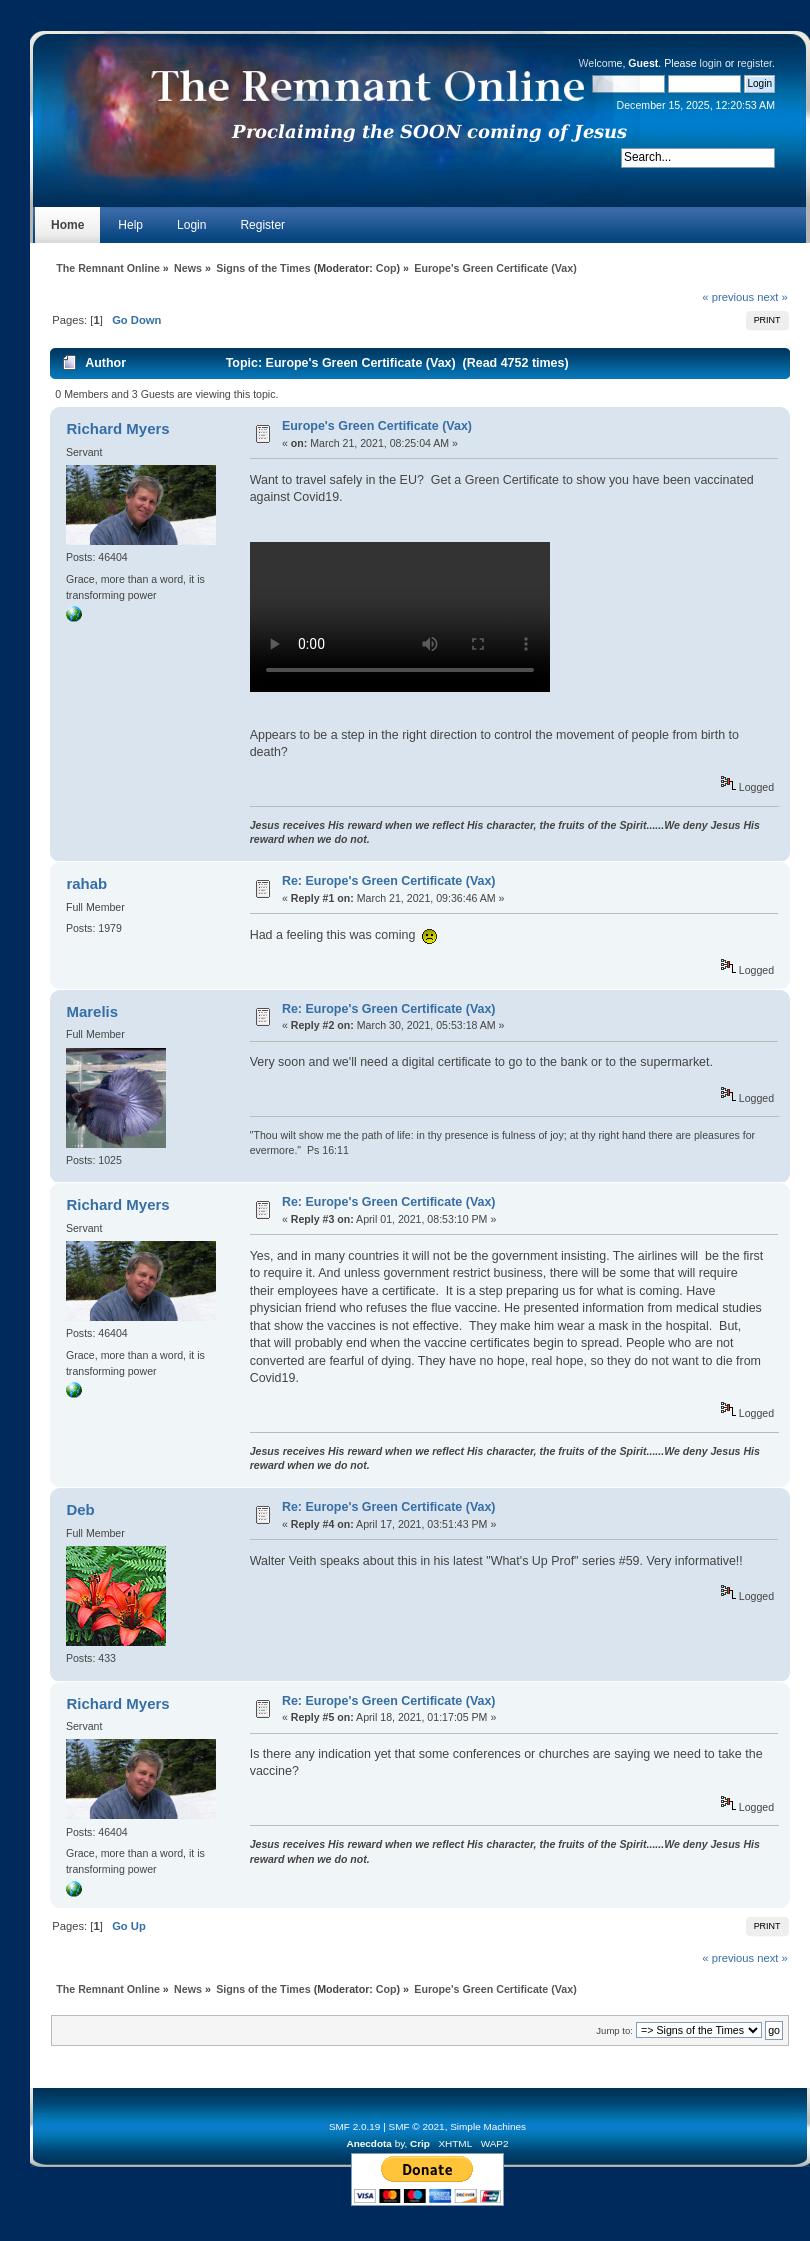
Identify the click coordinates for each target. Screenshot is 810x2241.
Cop (386, 268)
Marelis (92, 1011)
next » (772, 297)
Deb (80, 1509)
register (754, 63)
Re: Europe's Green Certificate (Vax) (389, 881)
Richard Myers (117, 428)
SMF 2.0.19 (355, 2126)
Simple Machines (488, 2126)
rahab (86, 883)
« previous (728, 297)
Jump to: (614, 2030)
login (711, 63)
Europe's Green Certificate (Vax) (377, 426)
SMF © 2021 (417, 2126)
